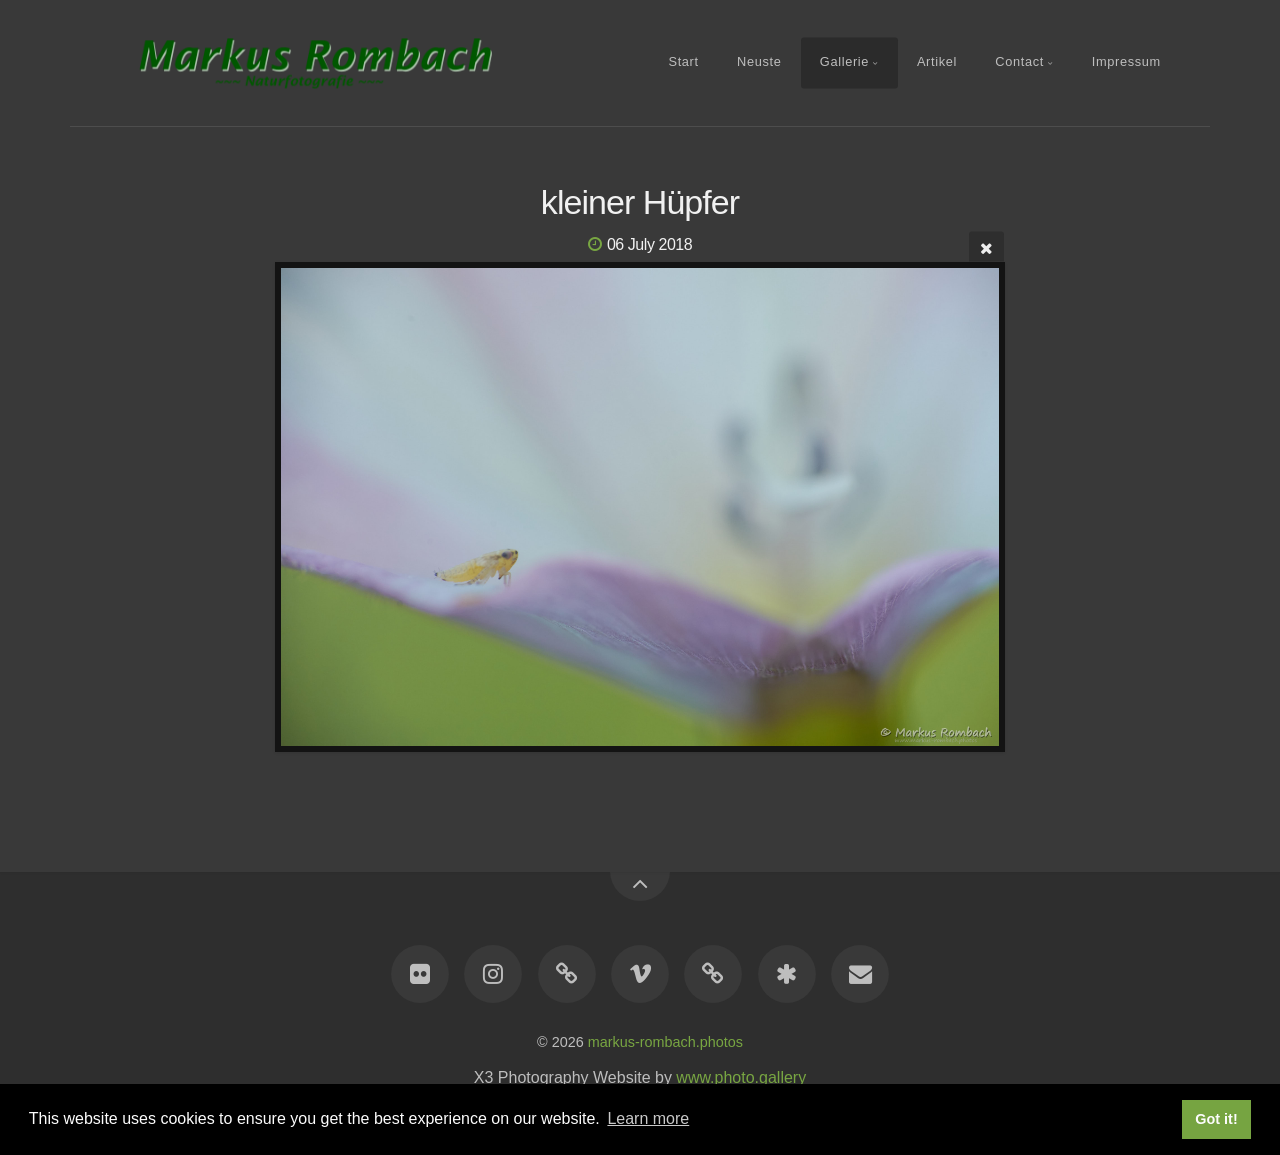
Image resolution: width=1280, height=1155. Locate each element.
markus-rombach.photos (665, 1042)
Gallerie (844, 61)
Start (683, 61)
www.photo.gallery (741, 1077)
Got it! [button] (1216, 1119)
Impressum (1126, 61)
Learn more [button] (648, 1118)
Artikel (937, 61)
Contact (1019, 61)
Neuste (759, 61)
